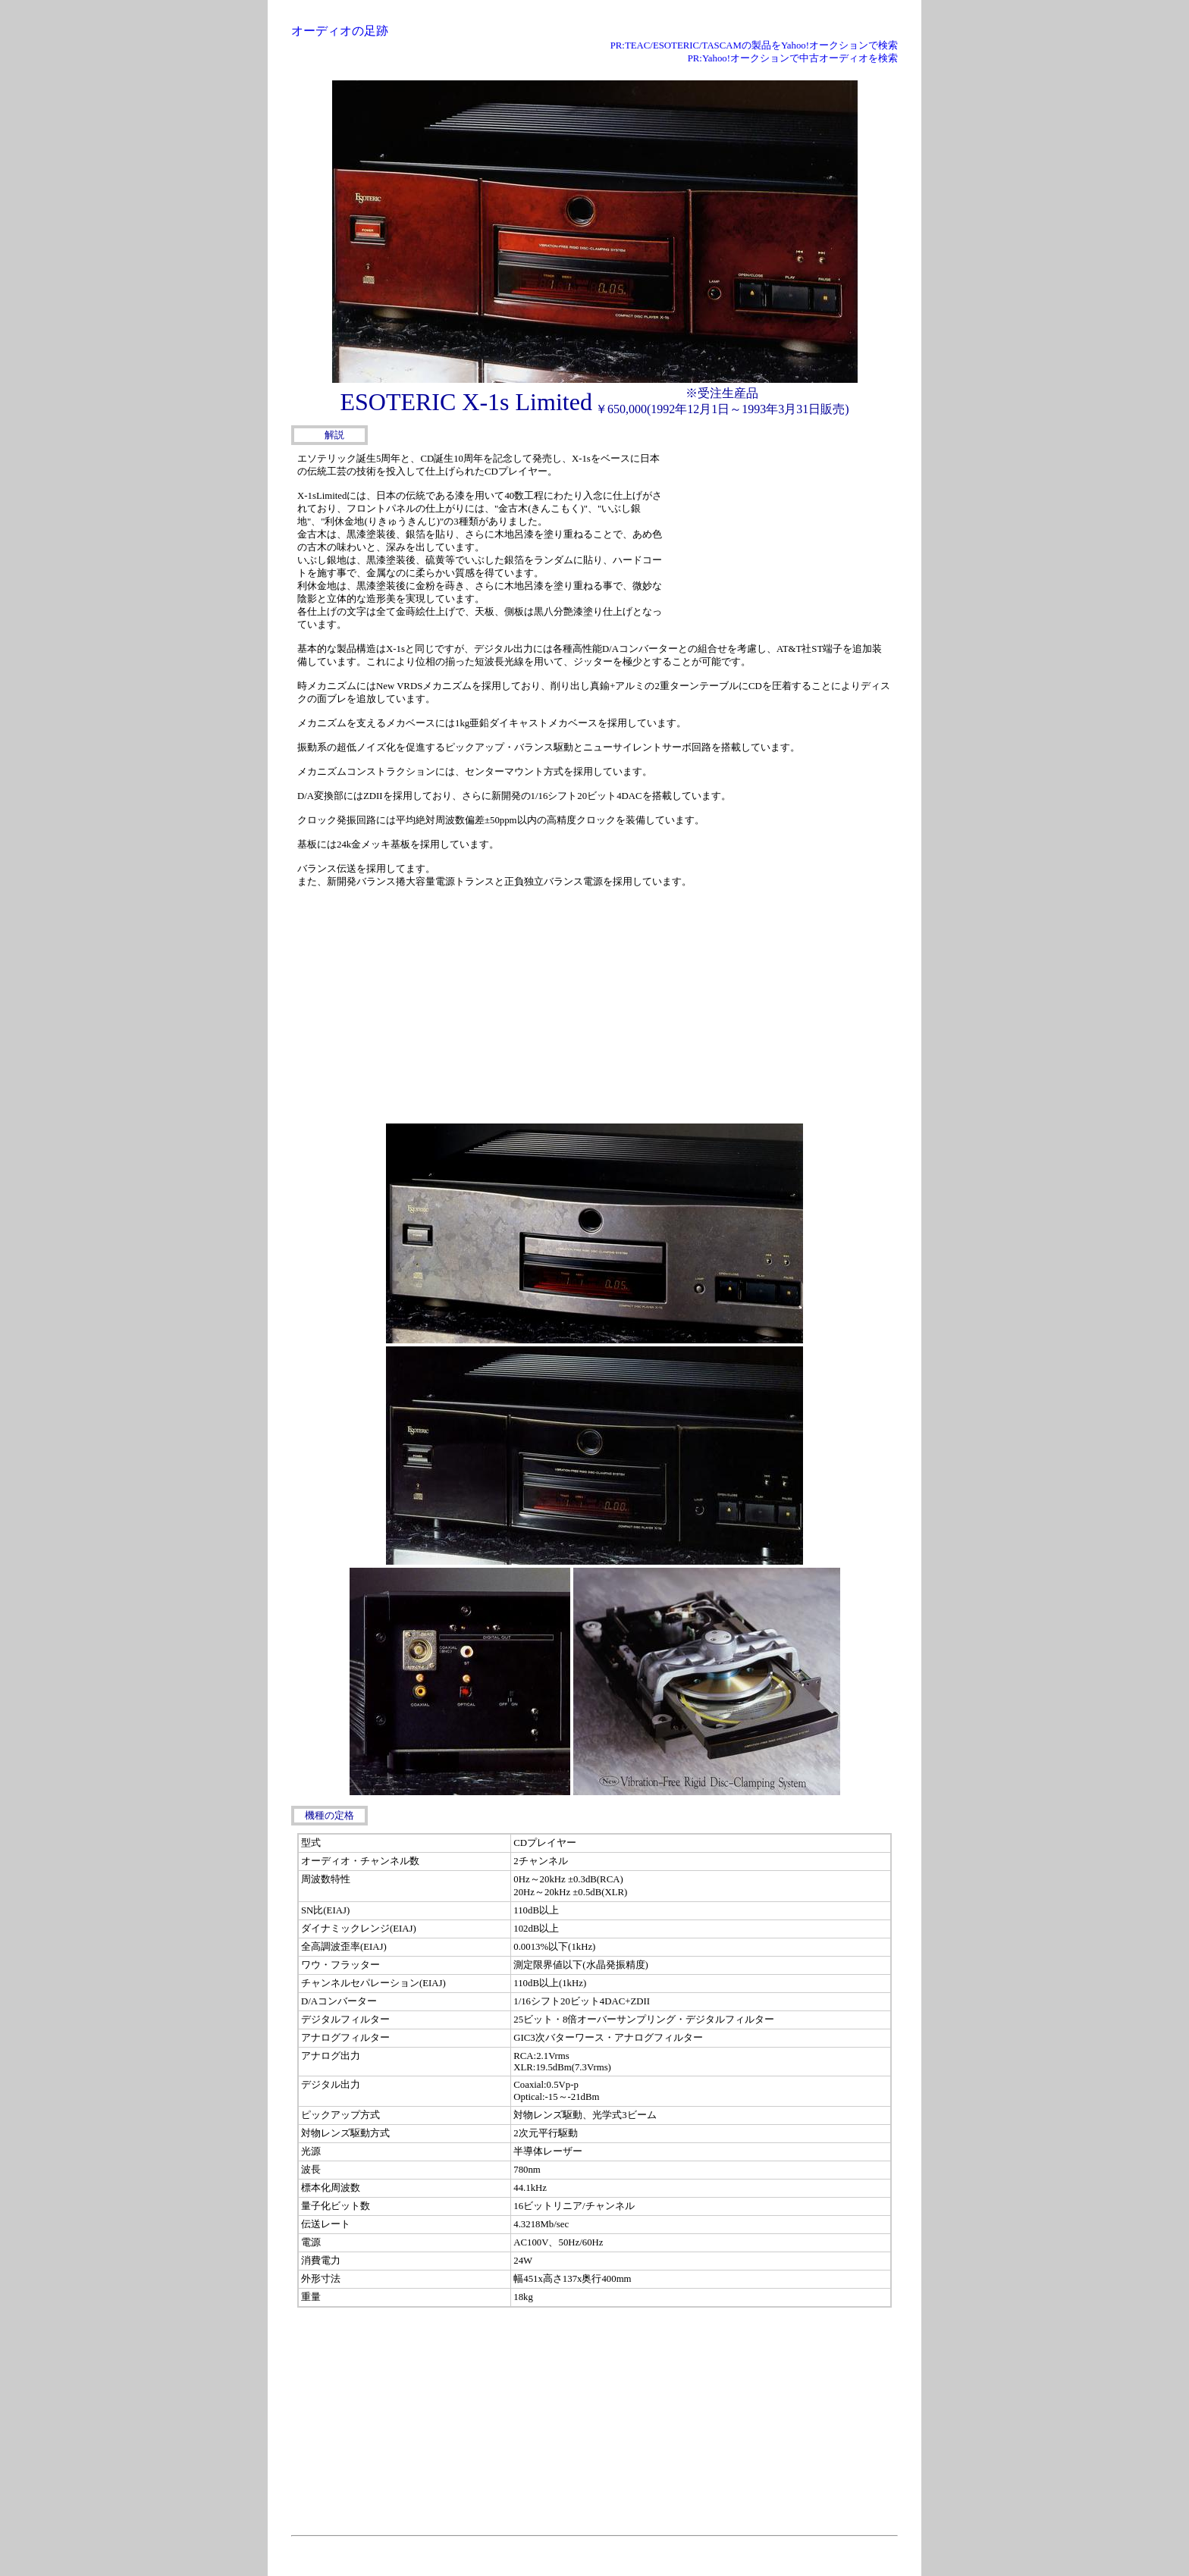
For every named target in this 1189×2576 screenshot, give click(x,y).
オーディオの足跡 (339, 30)
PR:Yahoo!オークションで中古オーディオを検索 (793, 58)
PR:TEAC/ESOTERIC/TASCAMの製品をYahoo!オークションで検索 (754, 45)
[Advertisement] (784, 543)
